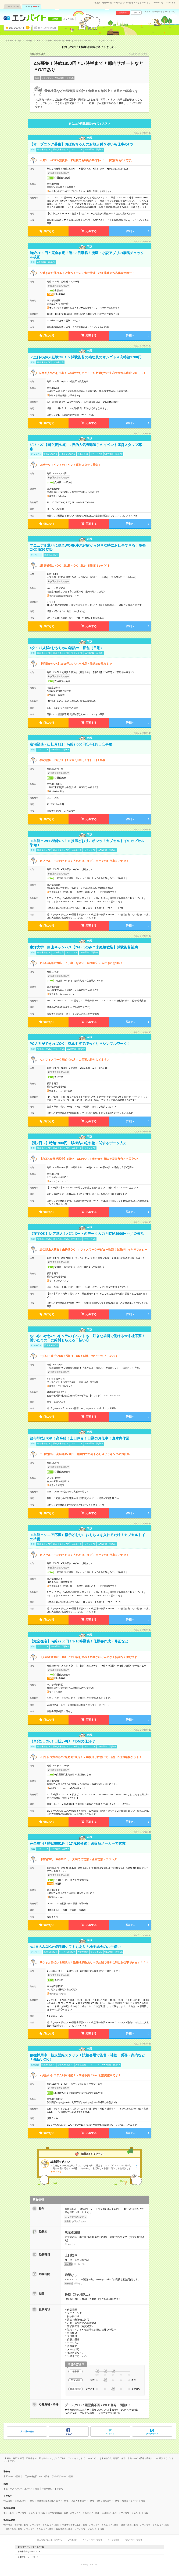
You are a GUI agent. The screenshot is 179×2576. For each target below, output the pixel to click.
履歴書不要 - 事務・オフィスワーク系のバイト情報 (80, 2529)
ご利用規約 (72, 2540)
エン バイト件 (31, 7)
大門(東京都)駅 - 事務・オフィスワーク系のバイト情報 (73, 2513)
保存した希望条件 (47, 27)
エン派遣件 (12, 7)
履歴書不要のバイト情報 (133, 2501)
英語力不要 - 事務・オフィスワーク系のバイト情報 (145, 2525)
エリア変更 (68, 19)
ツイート (110, 2434)
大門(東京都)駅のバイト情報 (36, 2476)
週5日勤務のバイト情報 (108, 2501)
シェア (69, 2434)
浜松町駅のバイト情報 (62, 2476)
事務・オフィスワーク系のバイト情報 (21, 2488)
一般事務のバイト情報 (52, 2488)
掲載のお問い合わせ (133, 2540)
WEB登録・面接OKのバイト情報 (18, 2501)
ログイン (136, 12)
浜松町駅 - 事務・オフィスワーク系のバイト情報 (125, 2513)
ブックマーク (152, 2434)
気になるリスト (19, 27)
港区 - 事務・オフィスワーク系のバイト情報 (24, 2513)
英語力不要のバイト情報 (82, 2501)
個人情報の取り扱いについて (49, 2540)
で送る (27, 2431)
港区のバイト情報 (11, 2476)
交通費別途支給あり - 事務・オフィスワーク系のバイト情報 (90, 2525)
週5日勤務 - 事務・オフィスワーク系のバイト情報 (29, 2529)
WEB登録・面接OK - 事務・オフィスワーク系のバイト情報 (31, 2525)
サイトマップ (170, 12)
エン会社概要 (113, 2540)
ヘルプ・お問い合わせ (153, 12)
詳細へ (130, 231)
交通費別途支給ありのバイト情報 (53, 2501)
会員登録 (123, 12)
